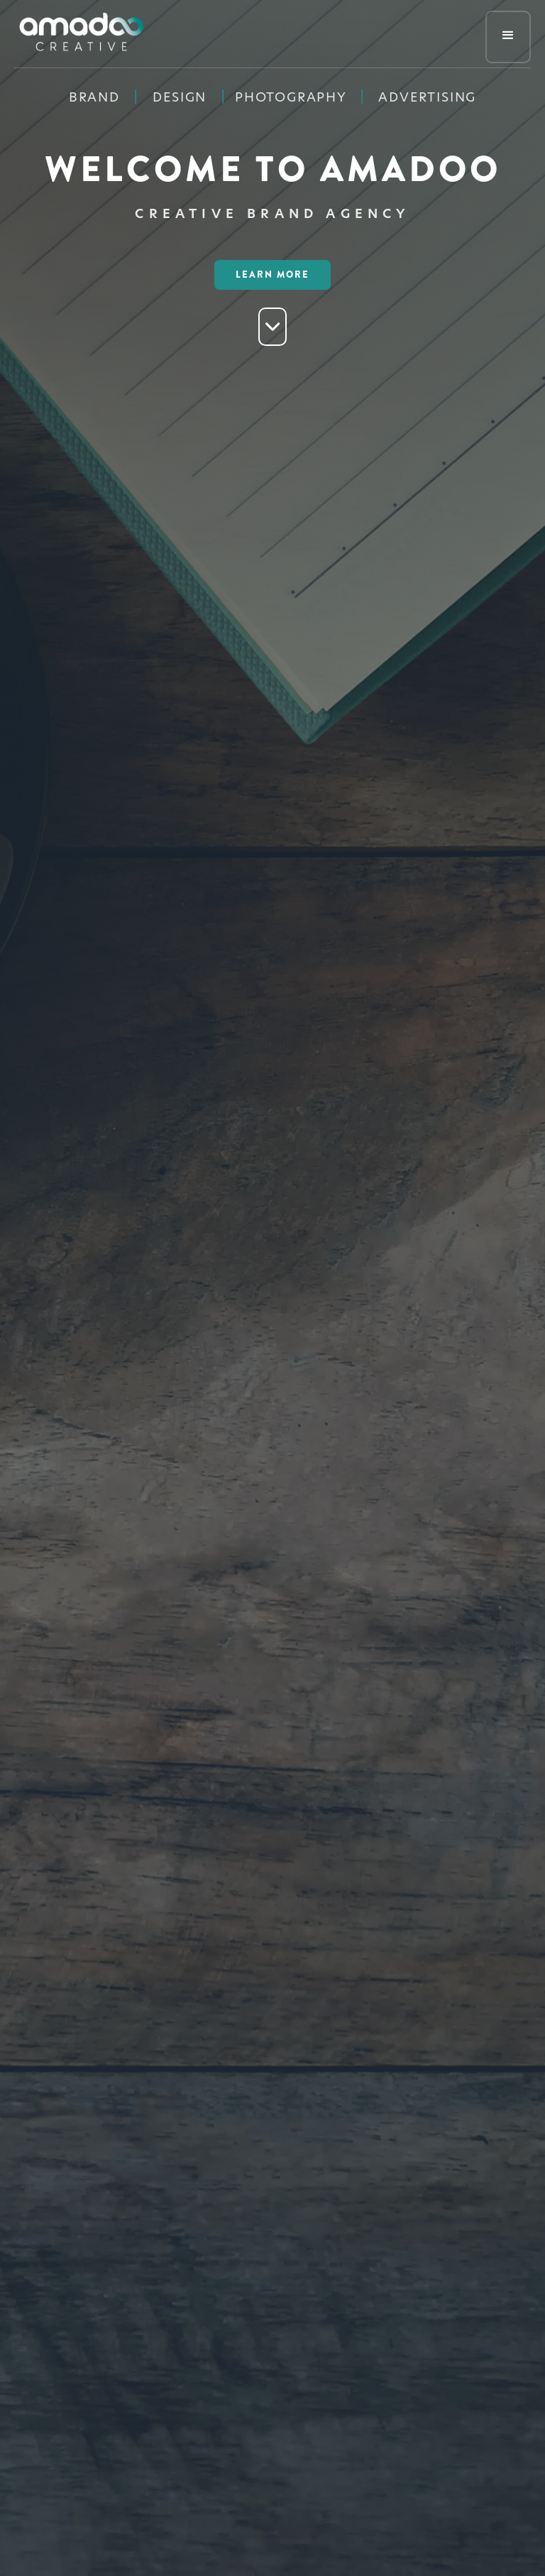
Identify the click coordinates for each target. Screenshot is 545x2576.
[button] (508, 37)
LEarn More (272, 274)
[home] (81, 34)
